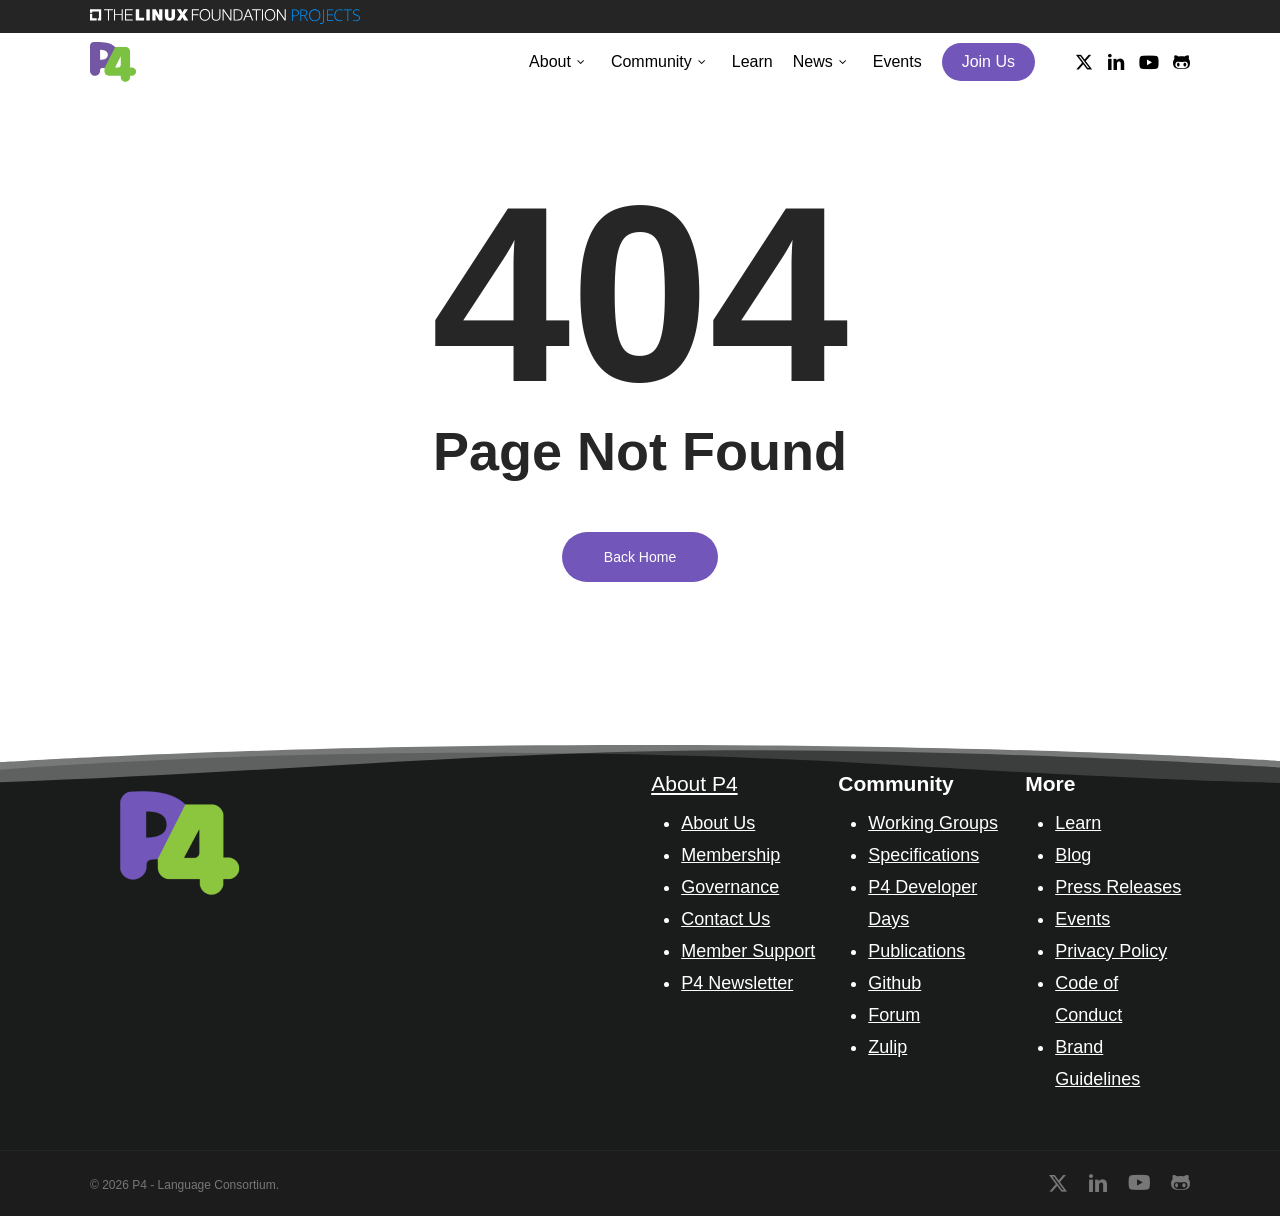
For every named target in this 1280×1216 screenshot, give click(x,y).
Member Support (748, 951)
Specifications (923, 855)
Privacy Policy (1111, 951)
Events (1082, 919)
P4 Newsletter (737, 983)
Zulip (887, 1047)
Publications (916, 951)
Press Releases (1118, 887)
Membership (730, 855)
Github (894, 983)
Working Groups (933, 823)
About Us (718, 823)
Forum (894, 1015)
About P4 (694, 783)
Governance (730, 887)
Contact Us (725, 919)
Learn (1078, 823)
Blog (1073, 855)
